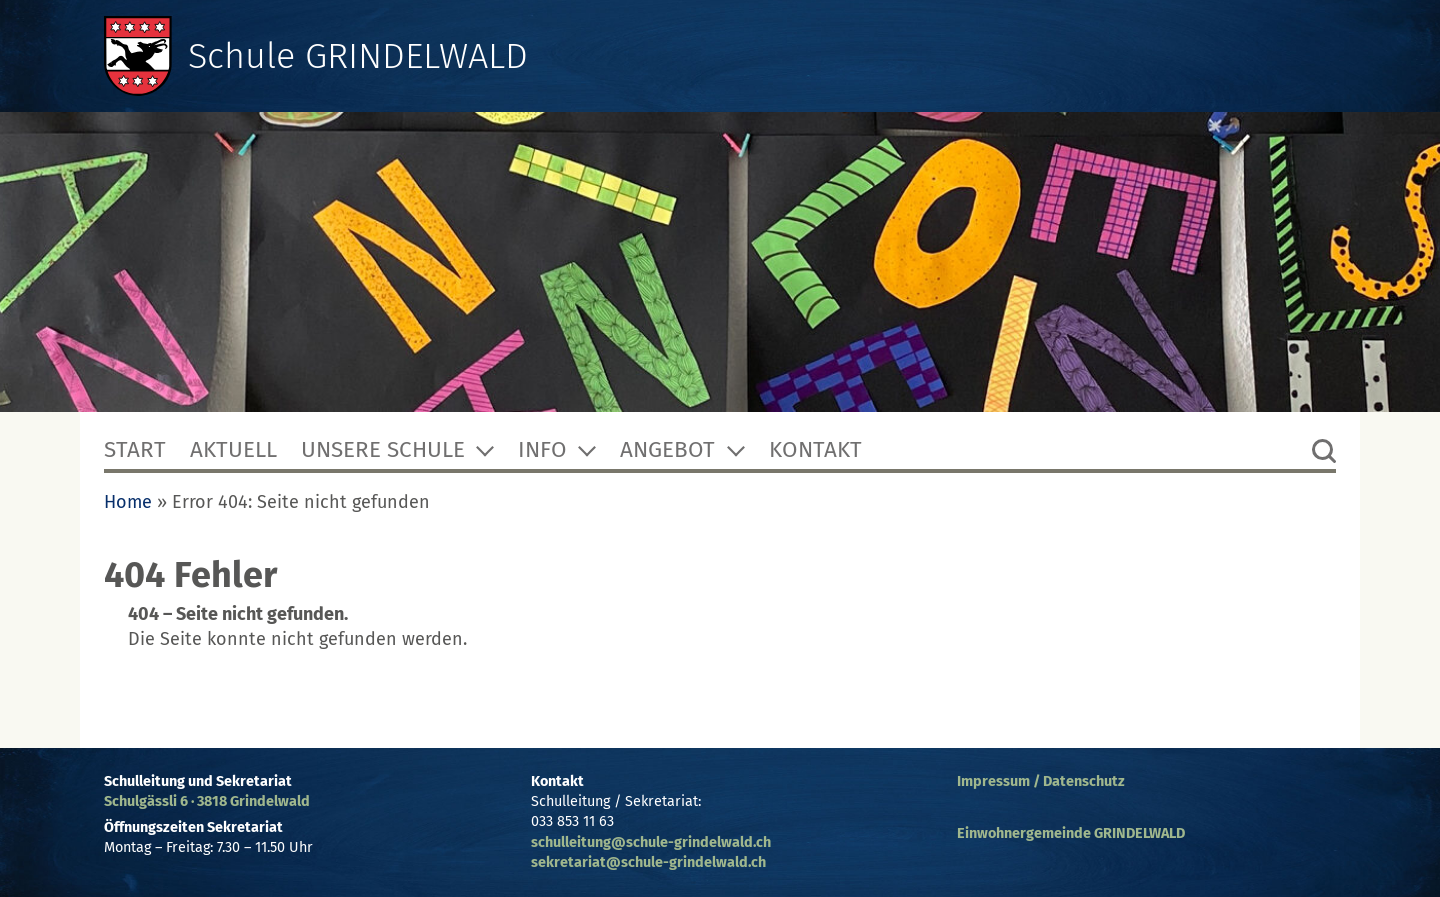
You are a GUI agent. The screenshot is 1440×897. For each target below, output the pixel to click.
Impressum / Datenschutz (1041, 781)
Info (542, 449)
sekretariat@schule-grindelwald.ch (648, 862)
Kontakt (815, 449)
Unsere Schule (383, 449)
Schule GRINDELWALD (358, 56)
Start (135, 449)
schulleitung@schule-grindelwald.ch (651, 842)
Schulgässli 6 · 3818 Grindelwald (207, 801)
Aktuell (233, 449)
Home (128, 502)
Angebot (667, 449)
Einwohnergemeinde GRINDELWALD (1071, 833)
